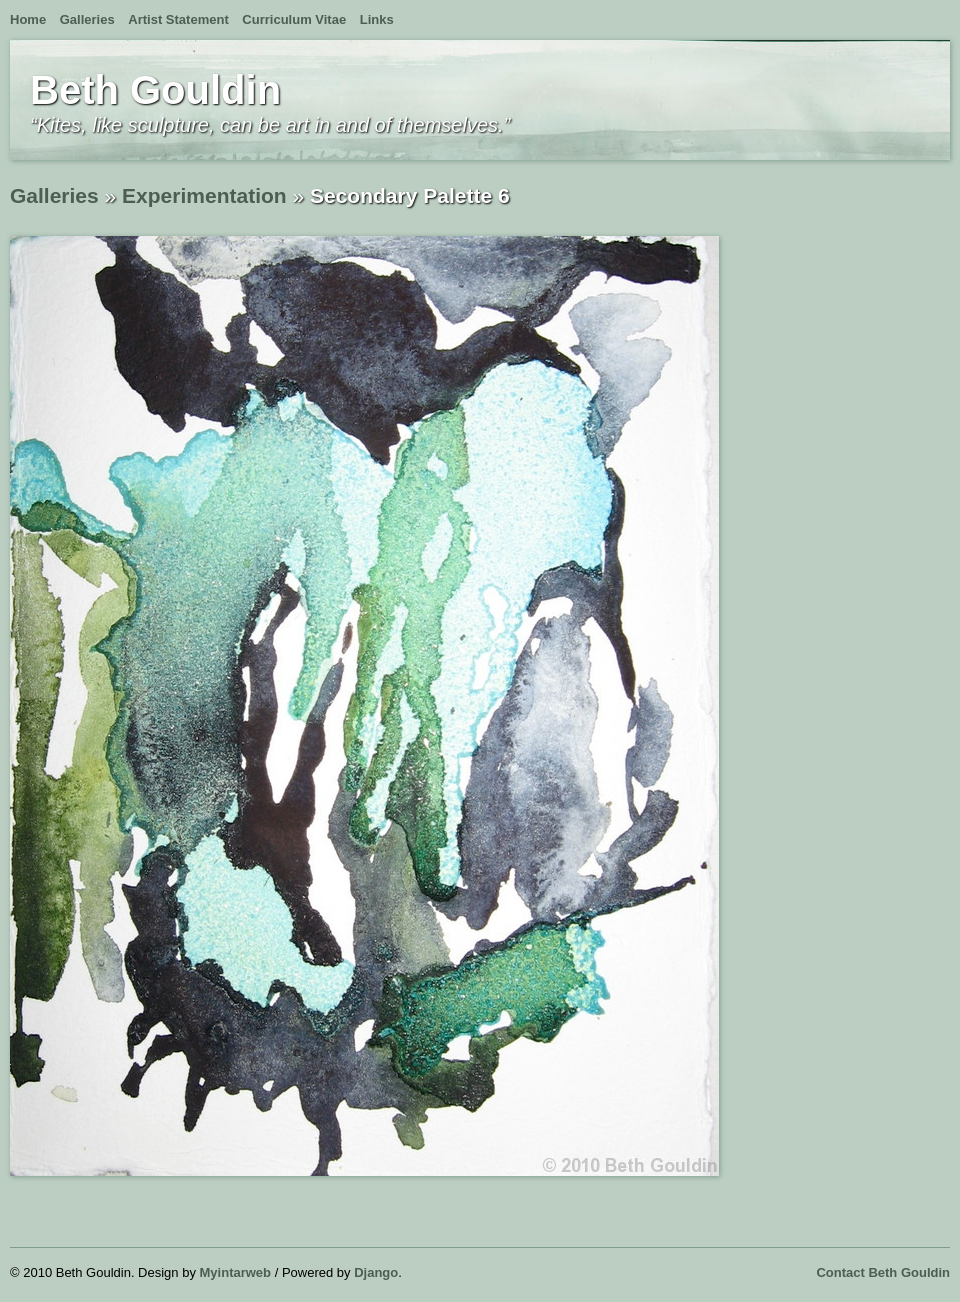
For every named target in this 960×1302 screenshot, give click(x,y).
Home (28, 19)
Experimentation (204, 195)
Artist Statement (178, 19)
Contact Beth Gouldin (883, 1272)
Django (376, 1272)
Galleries (87, 19)
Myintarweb (236, 1272)
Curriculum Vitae (294, 19)
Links (377, 19)
